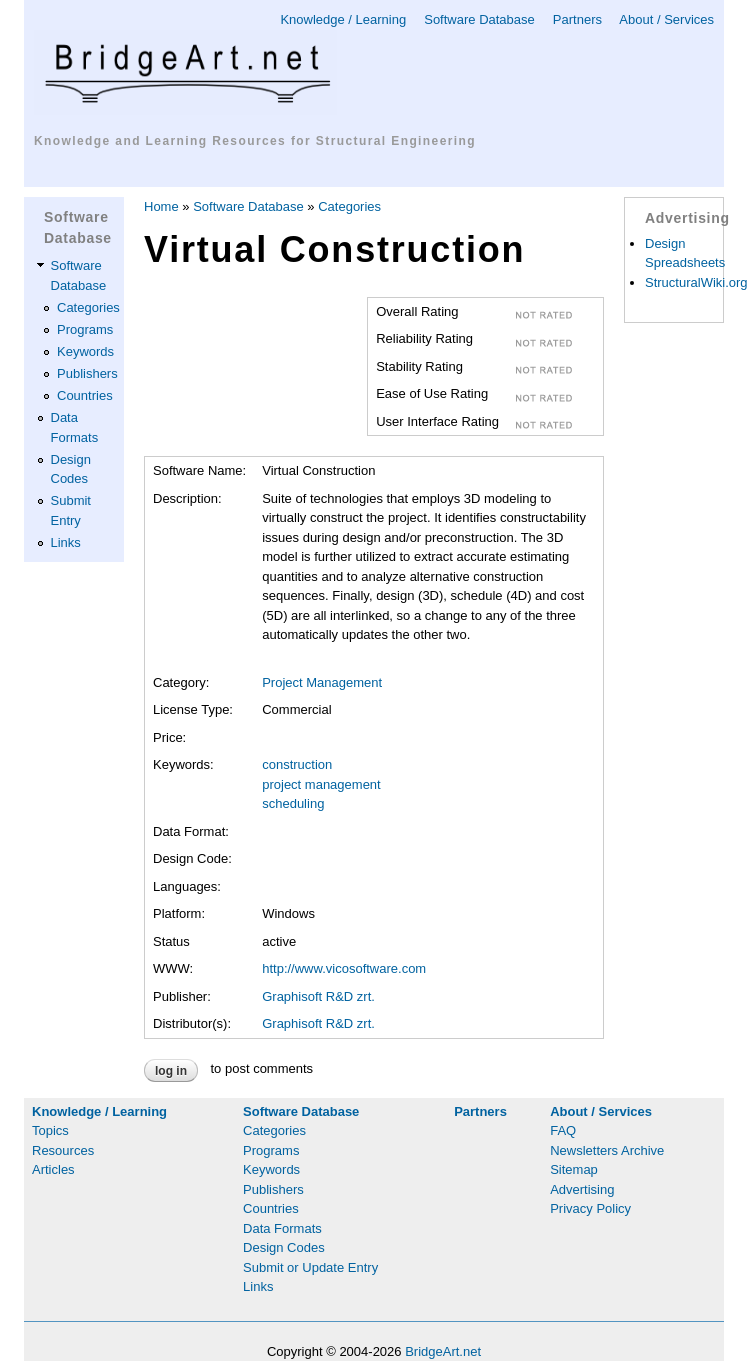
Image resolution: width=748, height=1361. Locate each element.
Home (161, 206)
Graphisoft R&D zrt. (318, 996)
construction (297, 764)
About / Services (666, 19)
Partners (577, 19)
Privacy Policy (590, 1208)
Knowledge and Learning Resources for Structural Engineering (255, 141)
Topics (50, 1130)
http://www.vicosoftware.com (344, 968)
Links (66, 542)
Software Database (479, 19)
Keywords (85, 351)
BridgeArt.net (443, 1351)
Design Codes (284, 1247)
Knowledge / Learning (343, 19)
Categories (88, 307)
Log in (171, 1071)
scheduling (293, 803)
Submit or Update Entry (310, 1267)
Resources (63, 1150)
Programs (85, 329)
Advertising (582, 1189)
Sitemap (574, 1169)
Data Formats (282, 1228)
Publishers (87, 373)
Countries (85, 395)
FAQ (563, 1130)
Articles (53, 1169)
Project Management (322, 682)
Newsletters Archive (607, 1150)
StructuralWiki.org (696, 282)
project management (321, 784)
